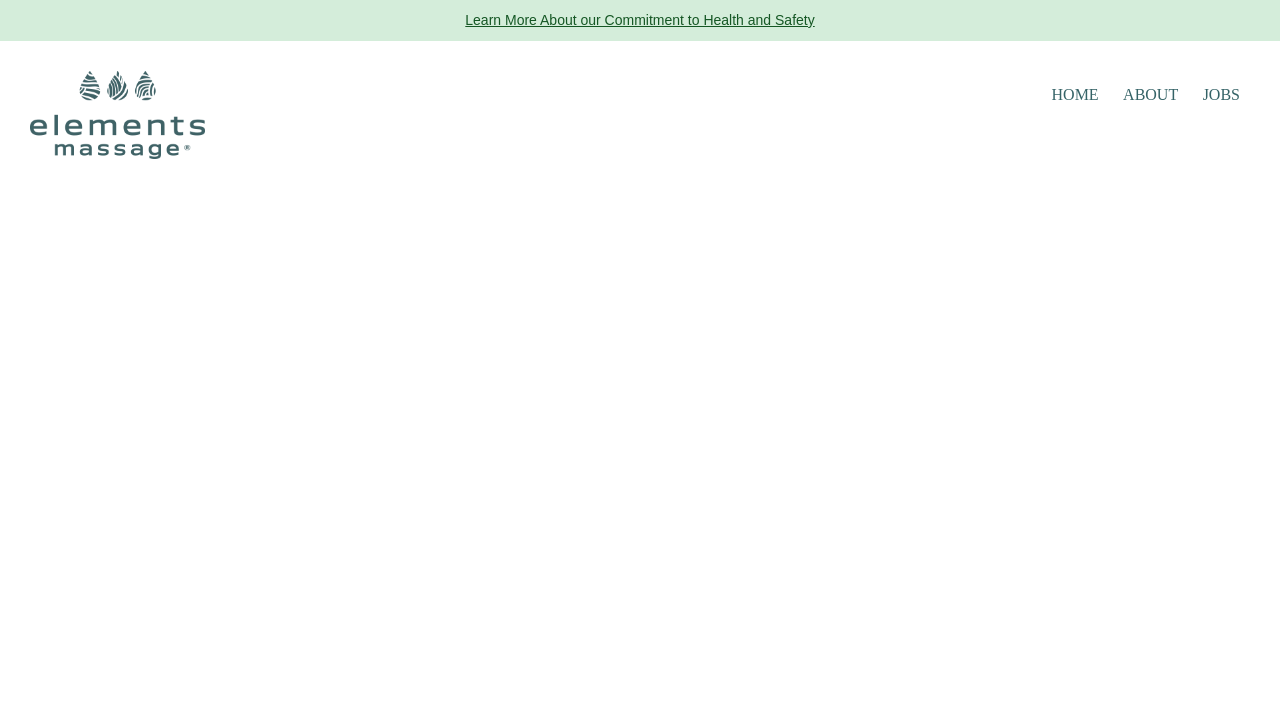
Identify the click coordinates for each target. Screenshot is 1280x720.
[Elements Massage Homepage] (117, 113)
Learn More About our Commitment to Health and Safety (639, 20)
